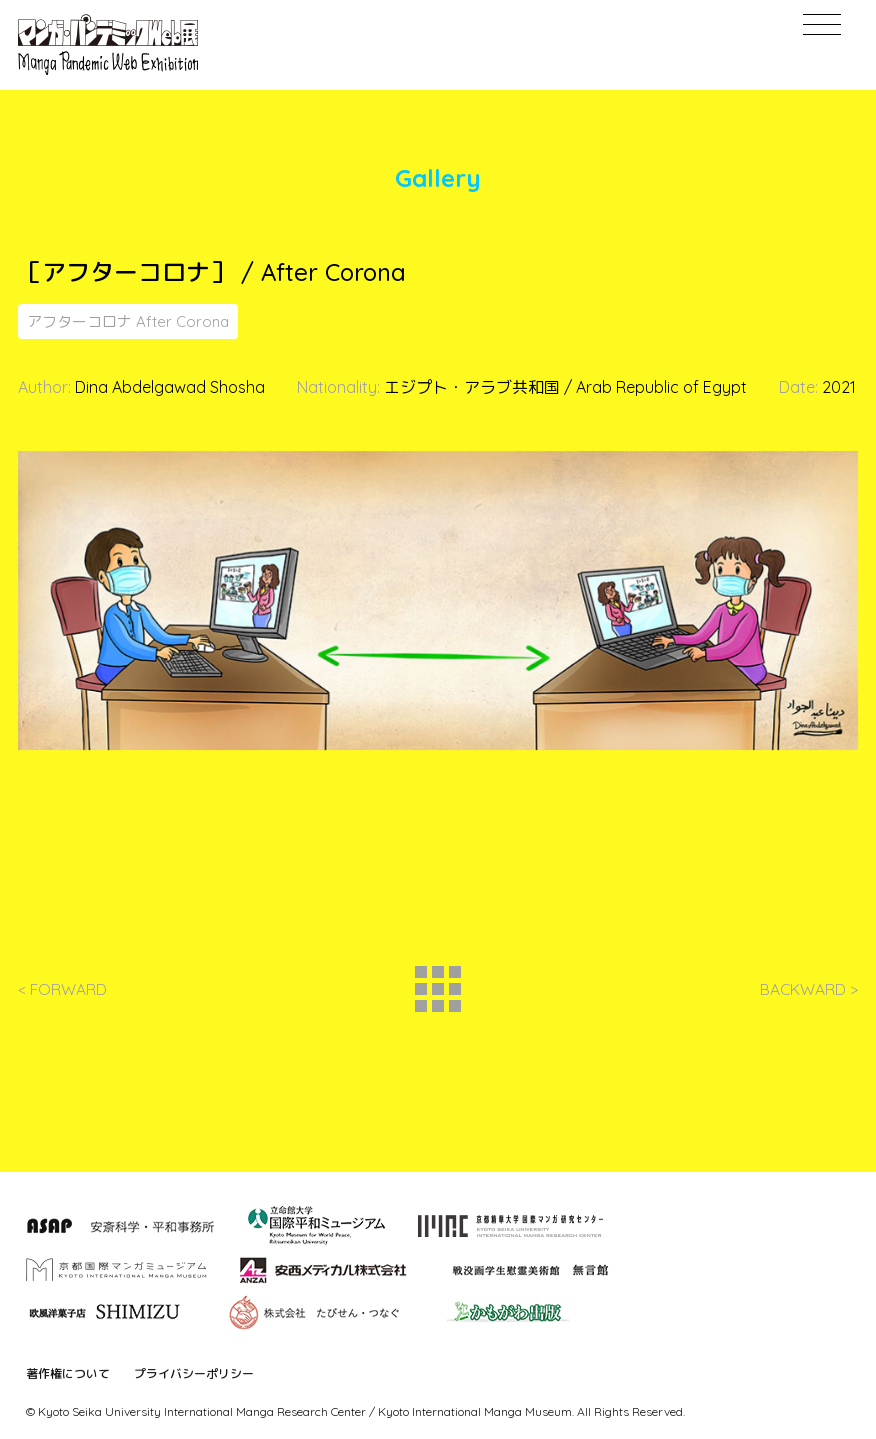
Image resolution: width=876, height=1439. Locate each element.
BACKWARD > (808, 994)
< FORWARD (63, 994)
